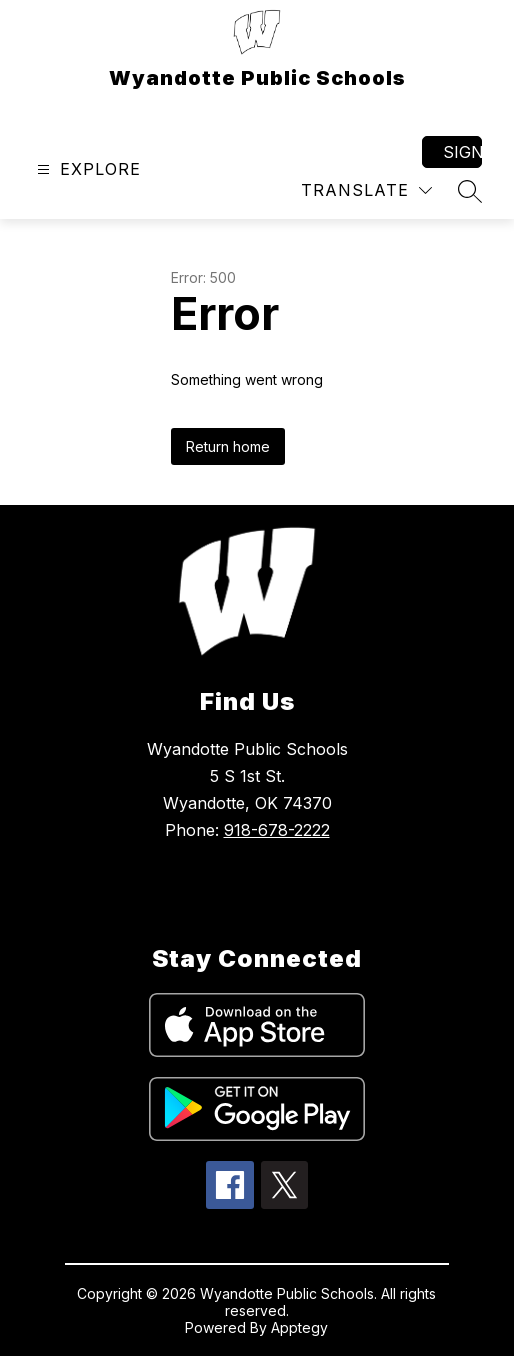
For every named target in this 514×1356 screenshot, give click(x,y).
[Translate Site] (366, 190)
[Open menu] (86, 169)
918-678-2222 (277, 830)
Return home (228, 446)
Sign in (462, 152)
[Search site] (470, 191)
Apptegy (299, 1327)
